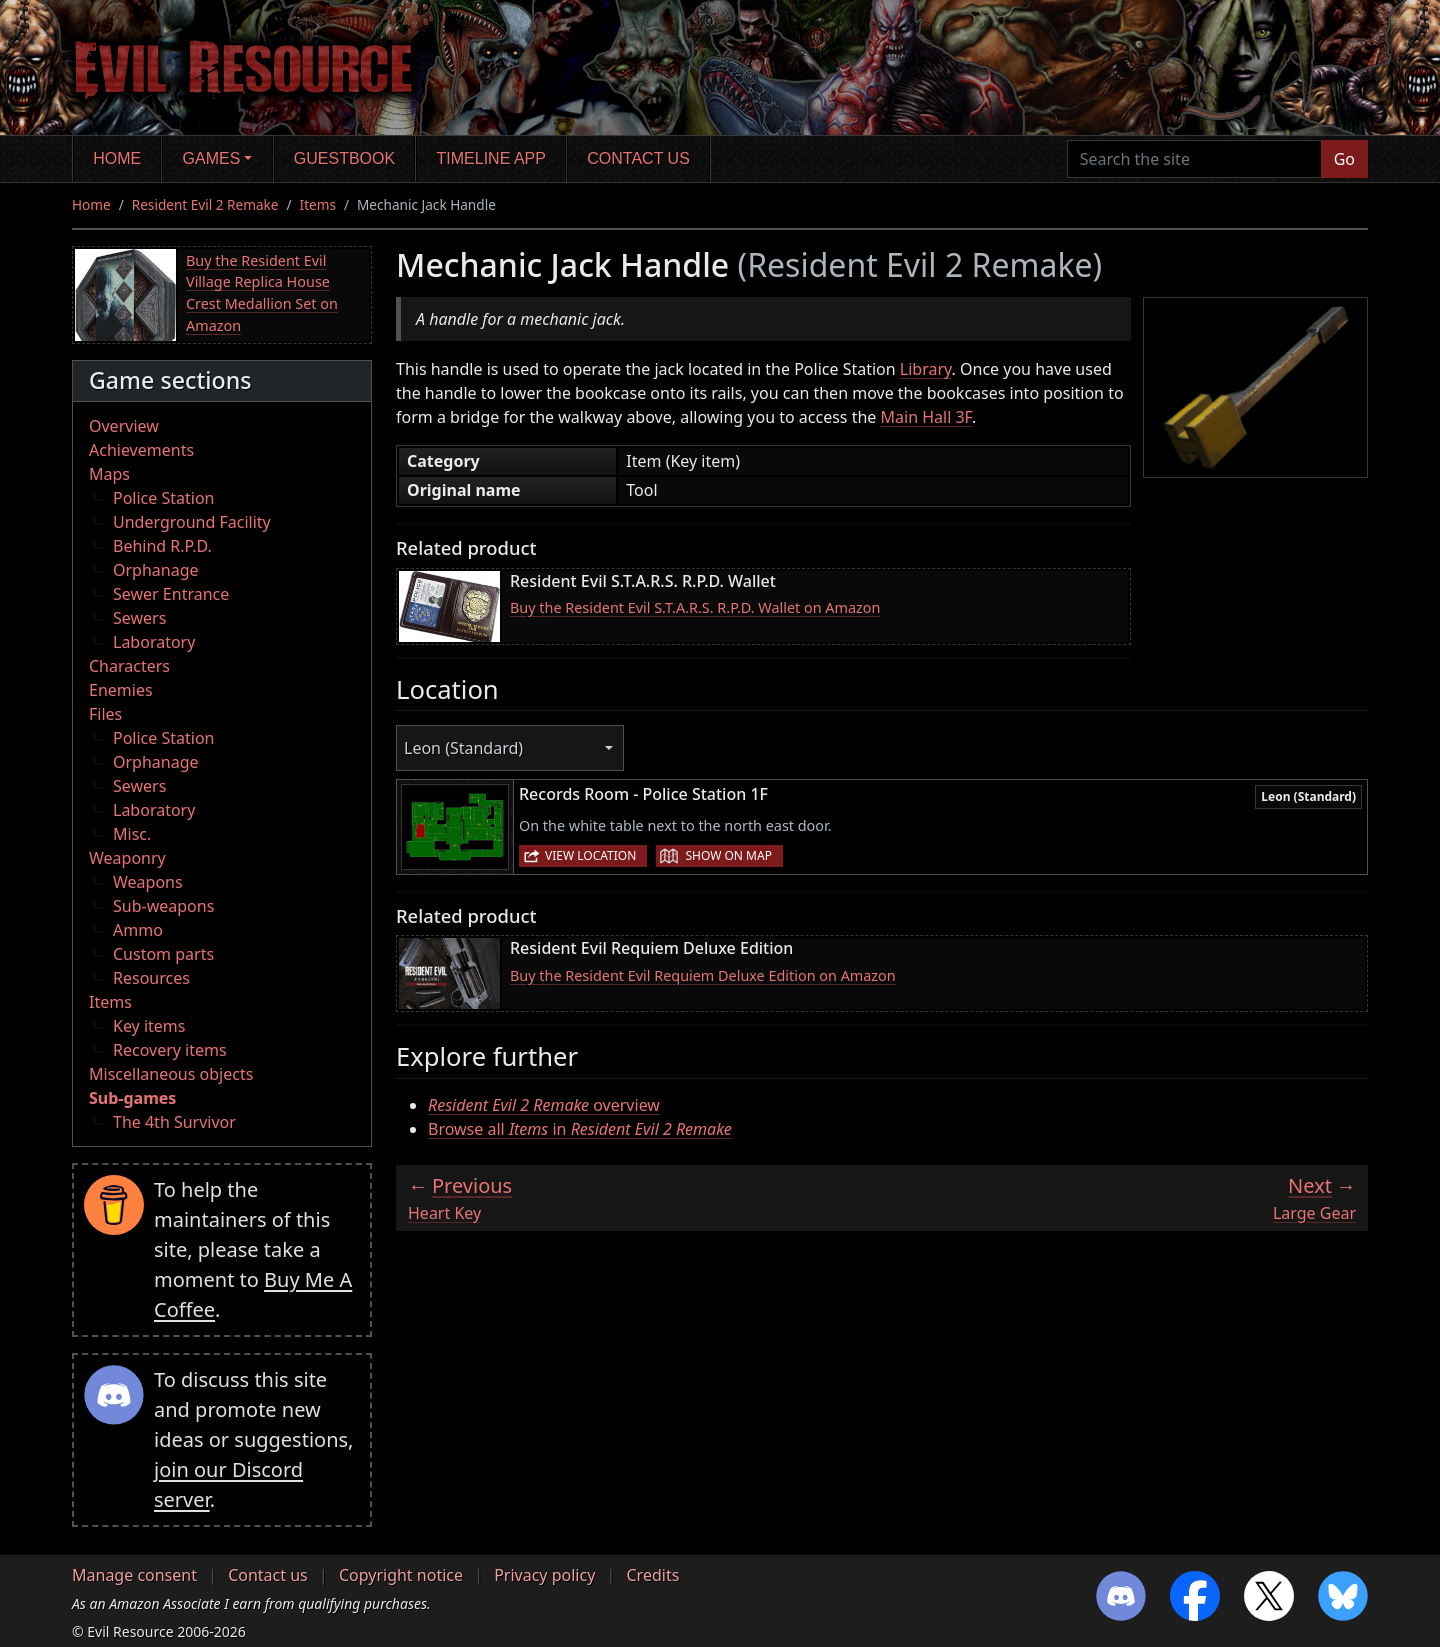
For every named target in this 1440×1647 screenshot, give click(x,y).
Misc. (132, 834)
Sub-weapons (163, 906)
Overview (124, 426)
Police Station (164, 498)
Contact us (638, 158)
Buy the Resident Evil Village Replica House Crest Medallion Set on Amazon (262, 293)
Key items (149, 1026)
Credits (652, 1575)
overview (544, 1105)
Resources (151, 978)
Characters (129, 666)
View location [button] (590, 855)
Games (212, 158)
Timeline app (491, 158)
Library (926, 369)
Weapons (148, 882)
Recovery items (170, 1050)
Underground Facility (192, 522)
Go (1344, 159)
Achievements (141, 450)
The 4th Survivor (174, 1122)
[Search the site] (1194, 159)
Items (318, 204)
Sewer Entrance (171, 594)
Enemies (121, 690)
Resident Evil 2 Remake (205, 204)
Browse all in (580, 1129)
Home (117, 158)
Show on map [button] (728, 855)
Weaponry (127, 858)
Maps (109, 474)
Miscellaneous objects (171, 1074)
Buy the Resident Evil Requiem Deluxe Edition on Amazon (703, 975)
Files (105, 714)
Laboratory (154, 642)
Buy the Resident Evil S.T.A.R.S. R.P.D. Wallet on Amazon (695, 607)
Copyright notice (401, 1575)
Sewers (139, 618)
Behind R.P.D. (162, 546)
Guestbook (344, 158)
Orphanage (156, 570)
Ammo (138, 930)
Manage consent (134, 1575)
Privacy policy (544, 1575)
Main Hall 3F (926, 417)
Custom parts (163, 954)
